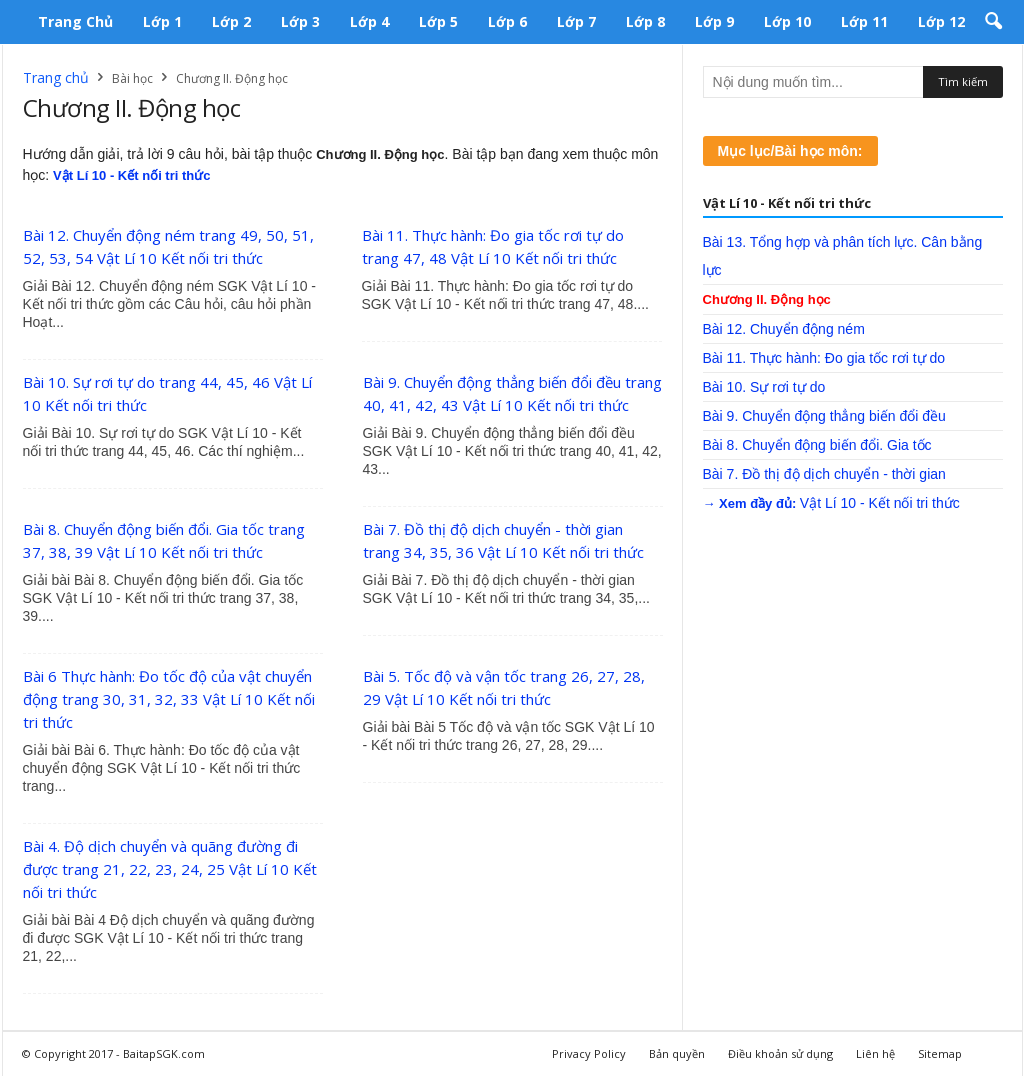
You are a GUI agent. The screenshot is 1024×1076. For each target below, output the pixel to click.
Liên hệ (875, 1053)
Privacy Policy (589, 1053)
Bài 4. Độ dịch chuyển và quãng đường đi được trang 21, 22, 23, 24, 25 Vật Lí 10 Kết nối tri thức (170, 869)
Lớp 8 (645, 21)
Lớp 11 (864, 21)
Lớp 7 (576, 21)
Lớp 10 (787, 21)
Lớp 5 (438, 21)
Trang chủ (75, 21)
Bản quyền (677, 1053)
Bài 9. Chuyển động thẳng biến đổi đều (824, 416)
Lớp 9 (714, 21)
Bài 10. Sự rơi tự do (764, 387)
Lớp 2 (231, 21)
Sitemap (940, 1053)
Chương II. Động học (767, 299)
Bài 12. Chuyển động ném (784, 329)
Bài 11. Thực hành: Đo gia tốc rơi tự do (824, 358)
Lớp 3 (300, 21)
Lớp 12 (941, 21)
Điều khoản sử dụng (780, 1053)
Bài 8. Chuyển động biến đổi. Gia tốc (817, 445)
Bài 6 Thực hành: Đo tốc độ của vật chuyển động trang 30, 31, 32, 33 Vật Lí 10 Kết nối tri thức (169, 699)
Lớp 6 (507, 21)
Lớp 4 (369, 21)
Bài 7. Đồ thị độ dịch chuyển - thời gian (824, 474)
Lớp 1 (162, 21)
